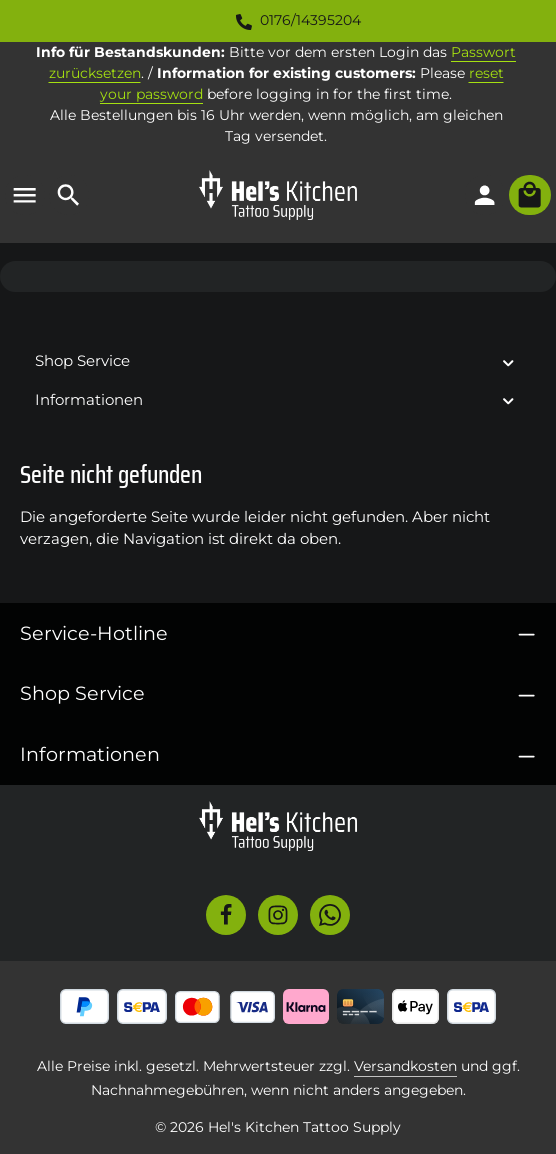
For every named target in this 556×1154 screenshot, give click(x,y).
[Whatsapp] (330, 915)
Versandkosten (405, 1066)
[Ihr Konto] (485, 195)
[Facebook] (226, 915)
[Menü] (25, 195)
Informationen (90, 754)
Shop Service (82, 693)
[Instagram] (278, 915)
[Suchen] (69, 195)
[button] (508, 361)
